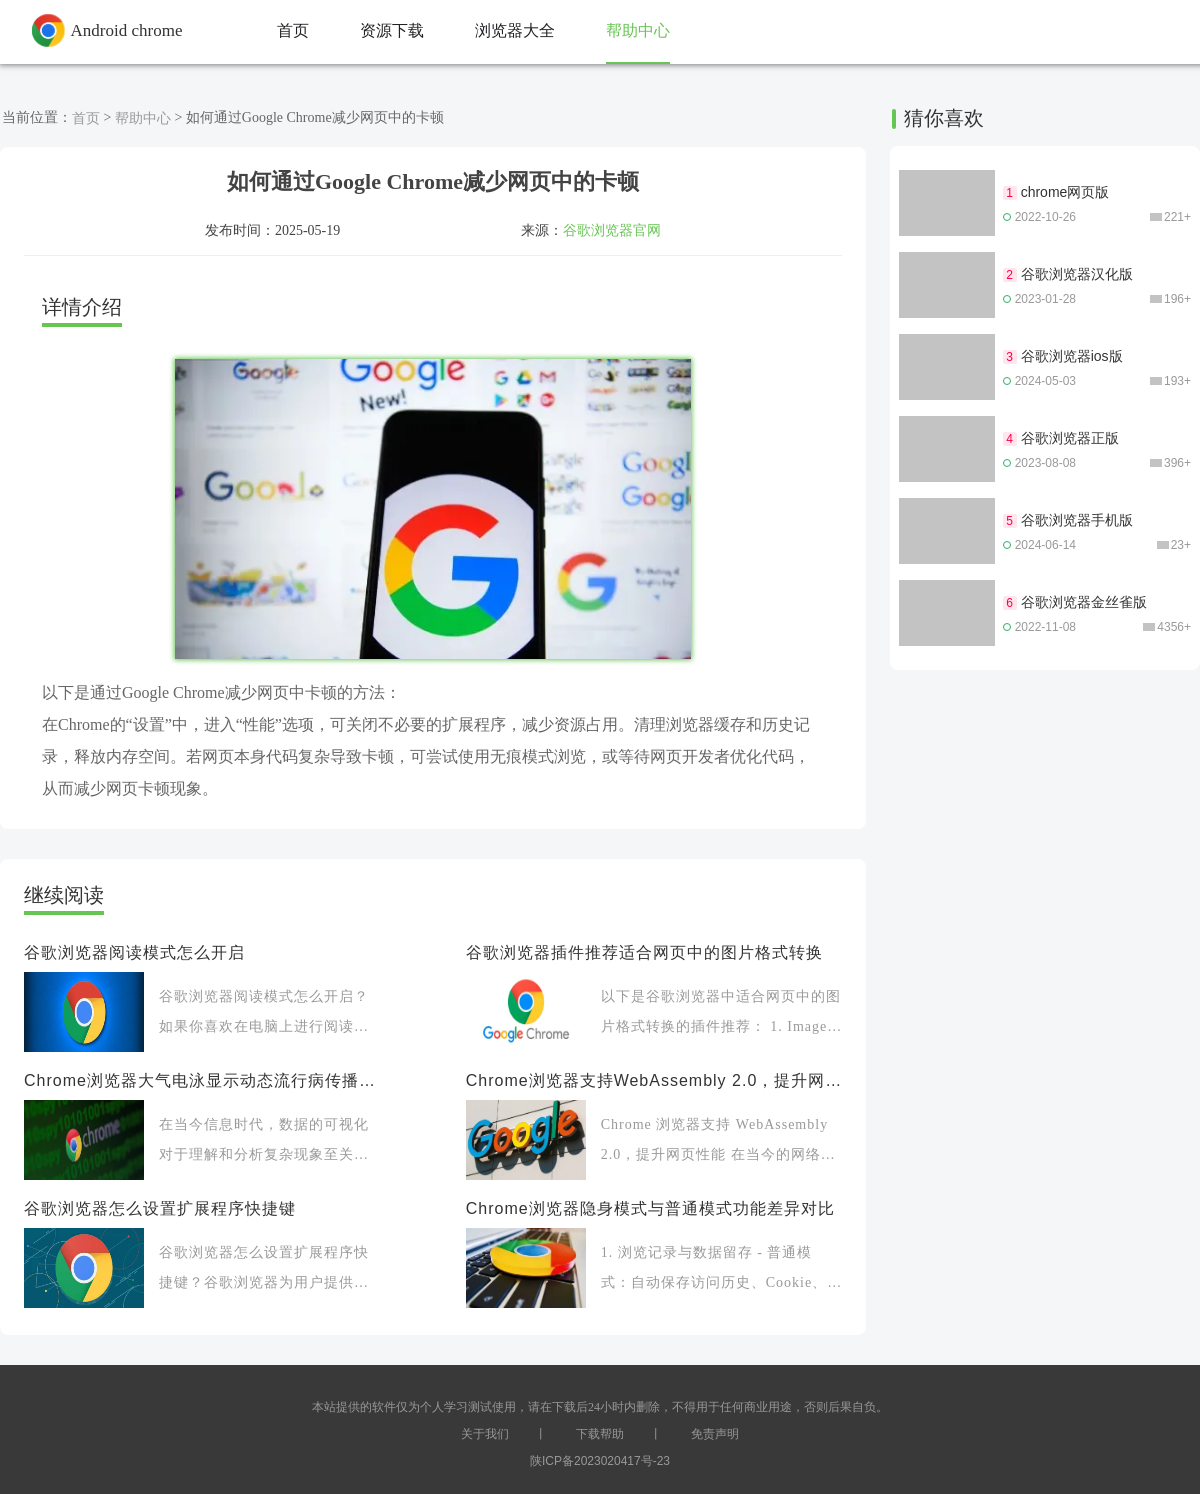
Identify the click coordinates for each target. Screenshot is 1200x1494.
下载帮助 (600, 1434)
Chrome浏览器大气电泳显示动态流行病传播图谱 (202, 1080)
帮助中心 (143, 118)
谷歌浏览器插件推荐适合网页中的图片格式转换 (644, 952)
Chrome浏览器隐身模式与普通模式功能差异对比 (650, 1208)
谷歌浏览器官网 (612, 230)
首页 (86, 118)
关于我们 (485, 1434)
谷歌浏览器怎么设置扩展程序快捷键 (160, 1208)
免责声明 (715, 1434)
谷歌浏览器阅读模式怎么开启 (134, 952)
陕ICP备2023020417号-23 (600, 1461)
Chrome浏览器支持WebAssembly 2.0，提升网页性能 (654, 1080)
